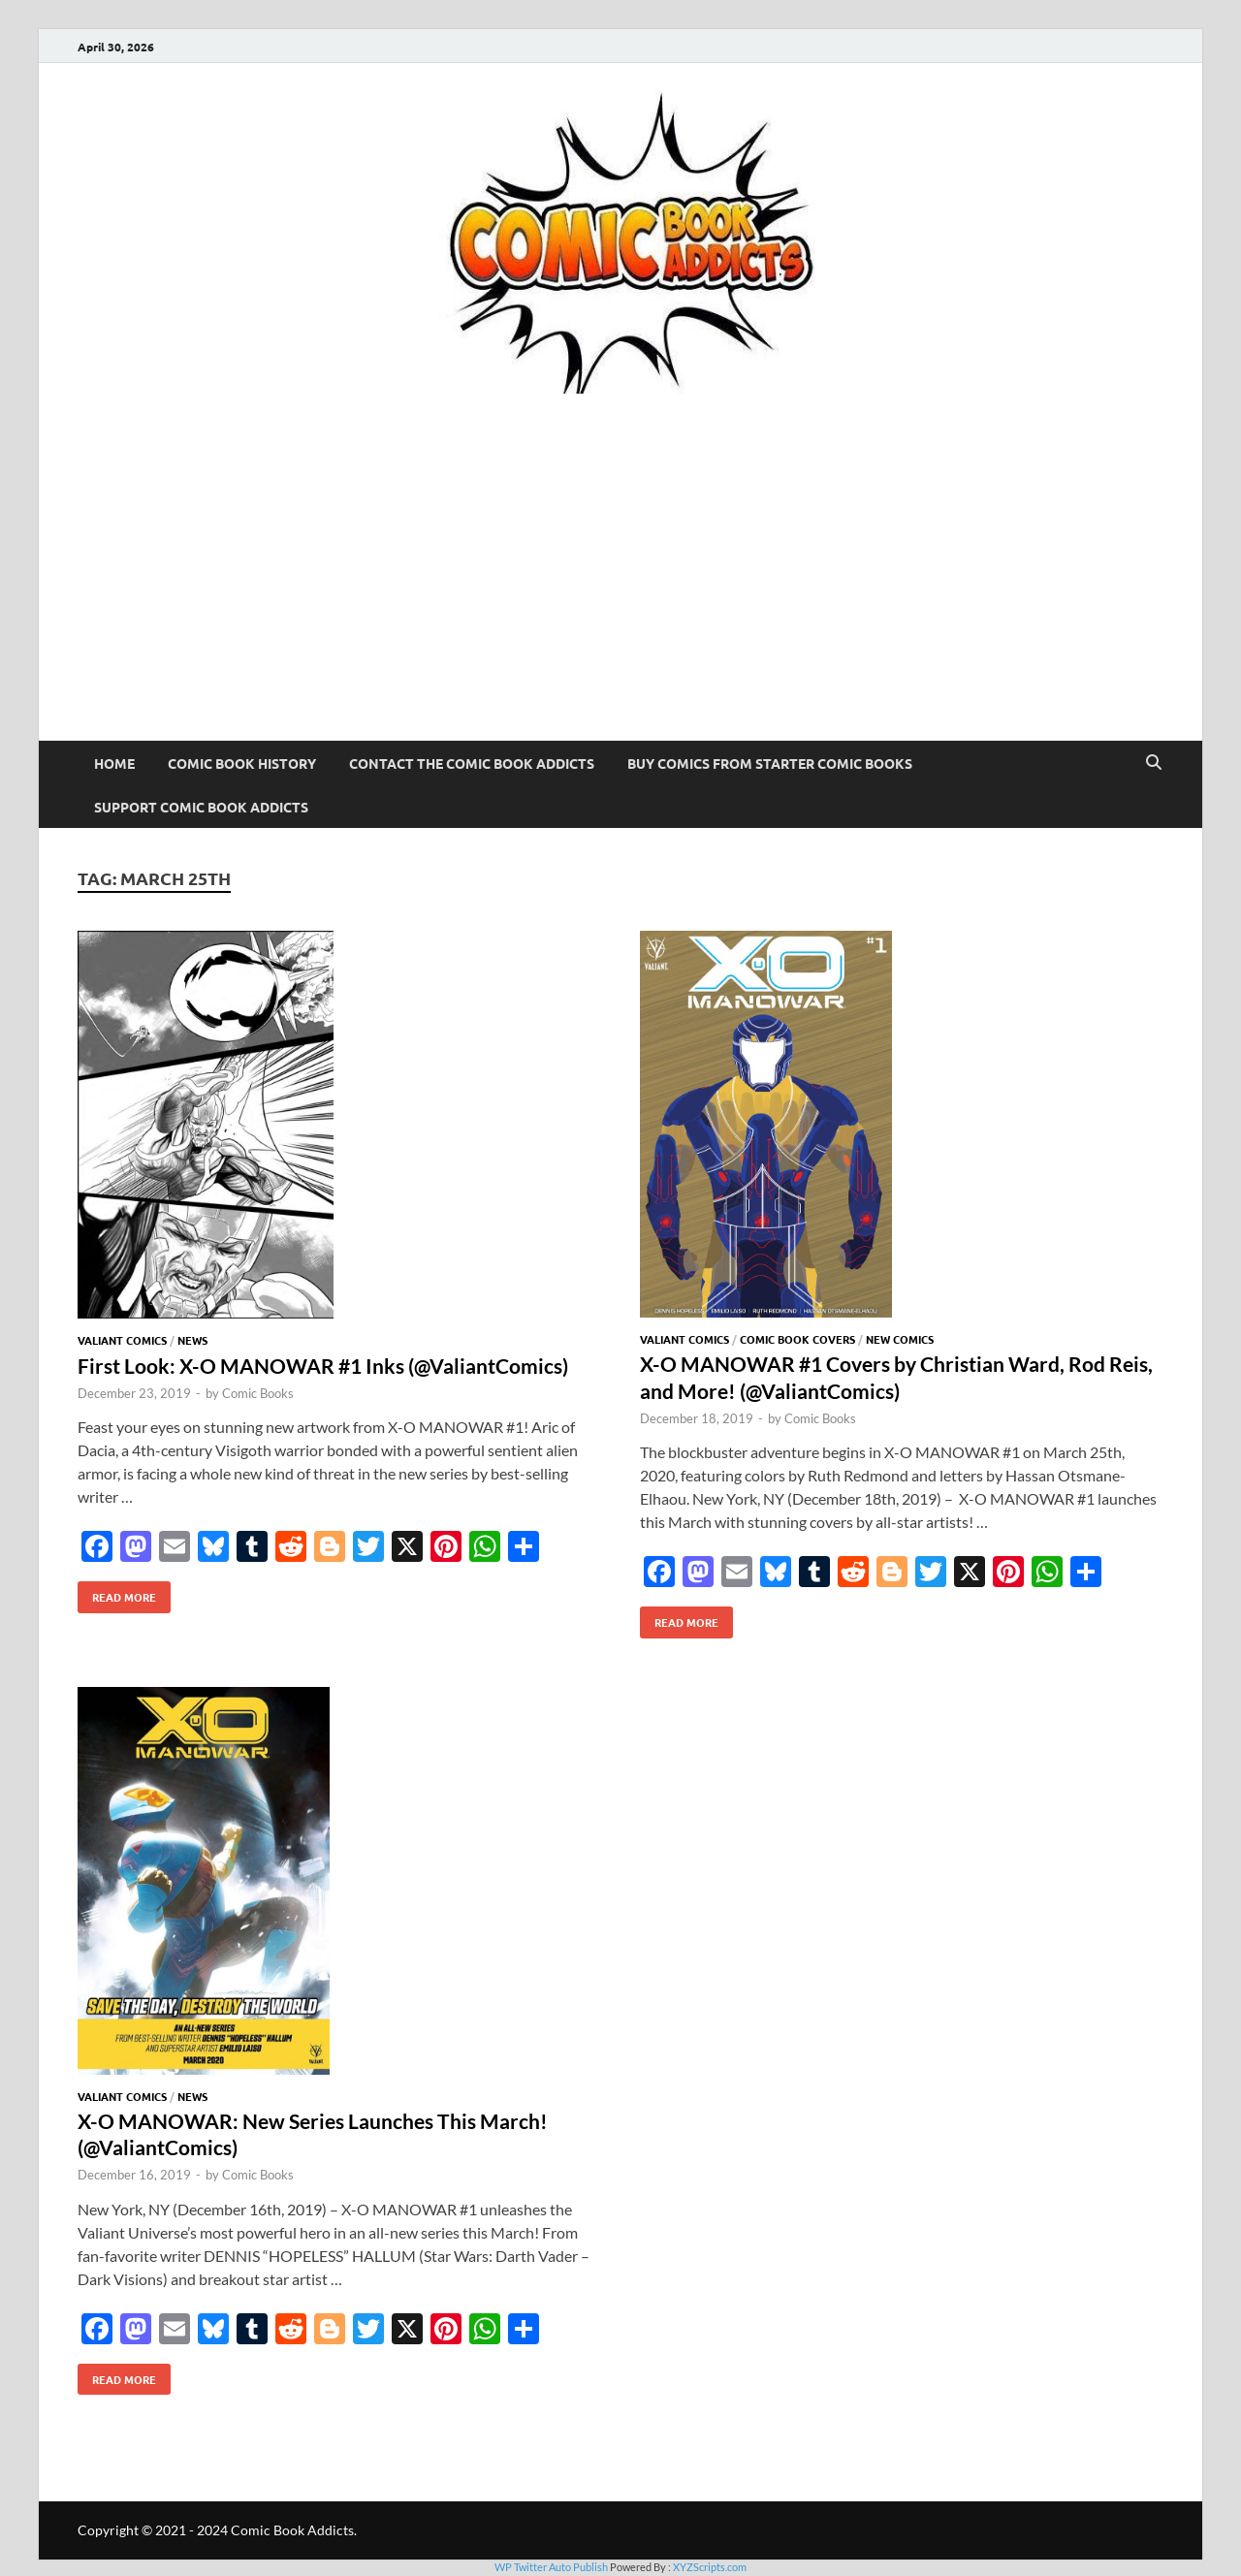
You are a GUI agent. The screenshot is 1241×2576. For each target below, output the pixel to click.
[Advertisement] (620, 595)
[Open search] (1153, 763)
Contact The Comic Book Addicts (471, 763)
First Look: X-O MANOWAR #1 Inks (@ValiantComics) (323, 1365)
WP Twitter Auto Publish (551, 2566)
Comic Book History (242, 763)
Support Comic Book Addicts (201, 806)
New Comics (900, 1339)
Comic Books (258, 1393)
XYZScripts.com (710, 2566)
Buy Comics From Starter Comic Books (769, 763)
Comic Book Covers (797, 1339)
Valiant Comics (122, 1340)
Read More (117, 1593)
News (192, 1340)
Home (114, 763)
